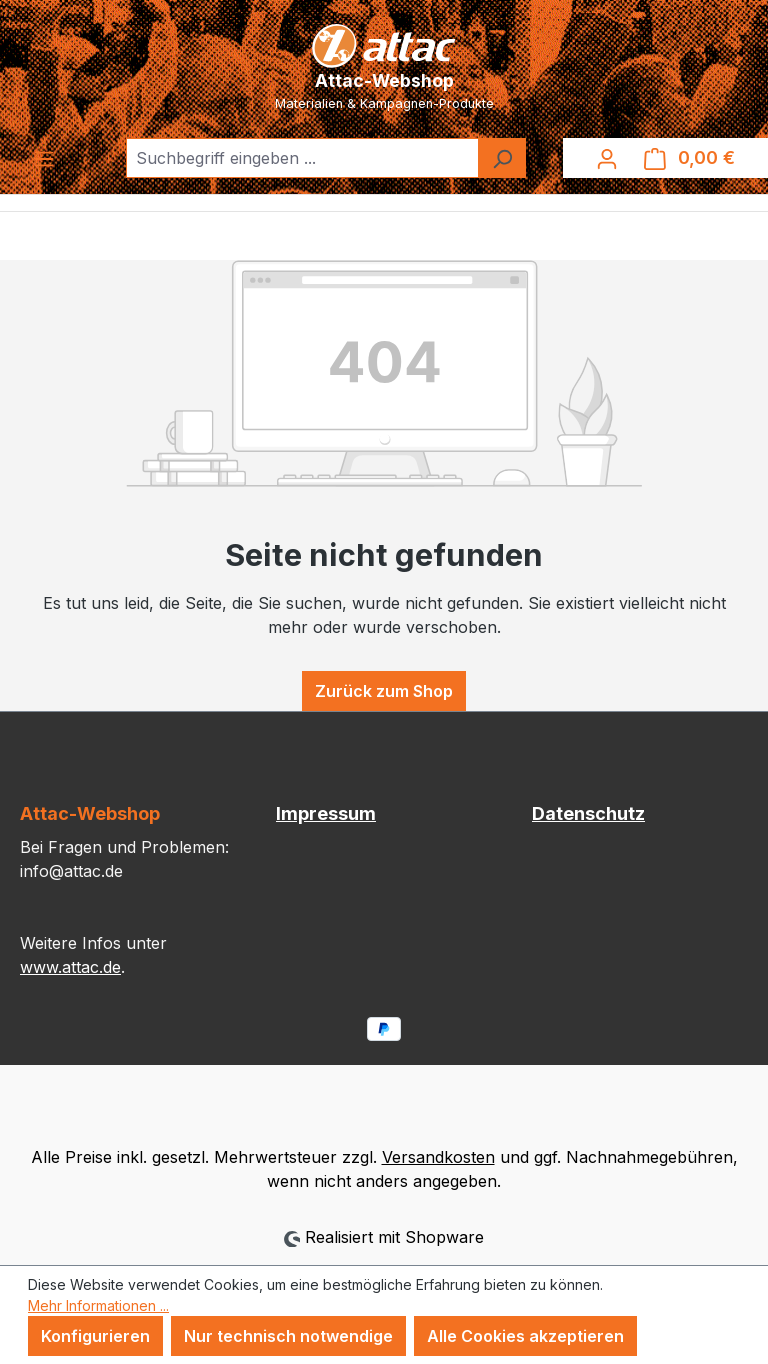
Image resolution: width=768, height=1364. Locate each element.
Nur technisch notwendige (288, 1336)
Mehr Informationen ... (98, 1305)
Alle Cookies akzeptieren (525, 1336)
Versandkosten (438, 1157)
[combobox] (302, 158)
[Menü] (44, 158)
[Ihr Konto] (607, 158)
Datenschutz (588, 813)
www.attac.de (70, 967)
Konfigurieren (95, 1336)
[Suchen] (502, 158)
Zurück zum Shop (384, 691)
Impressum (326, 813)
